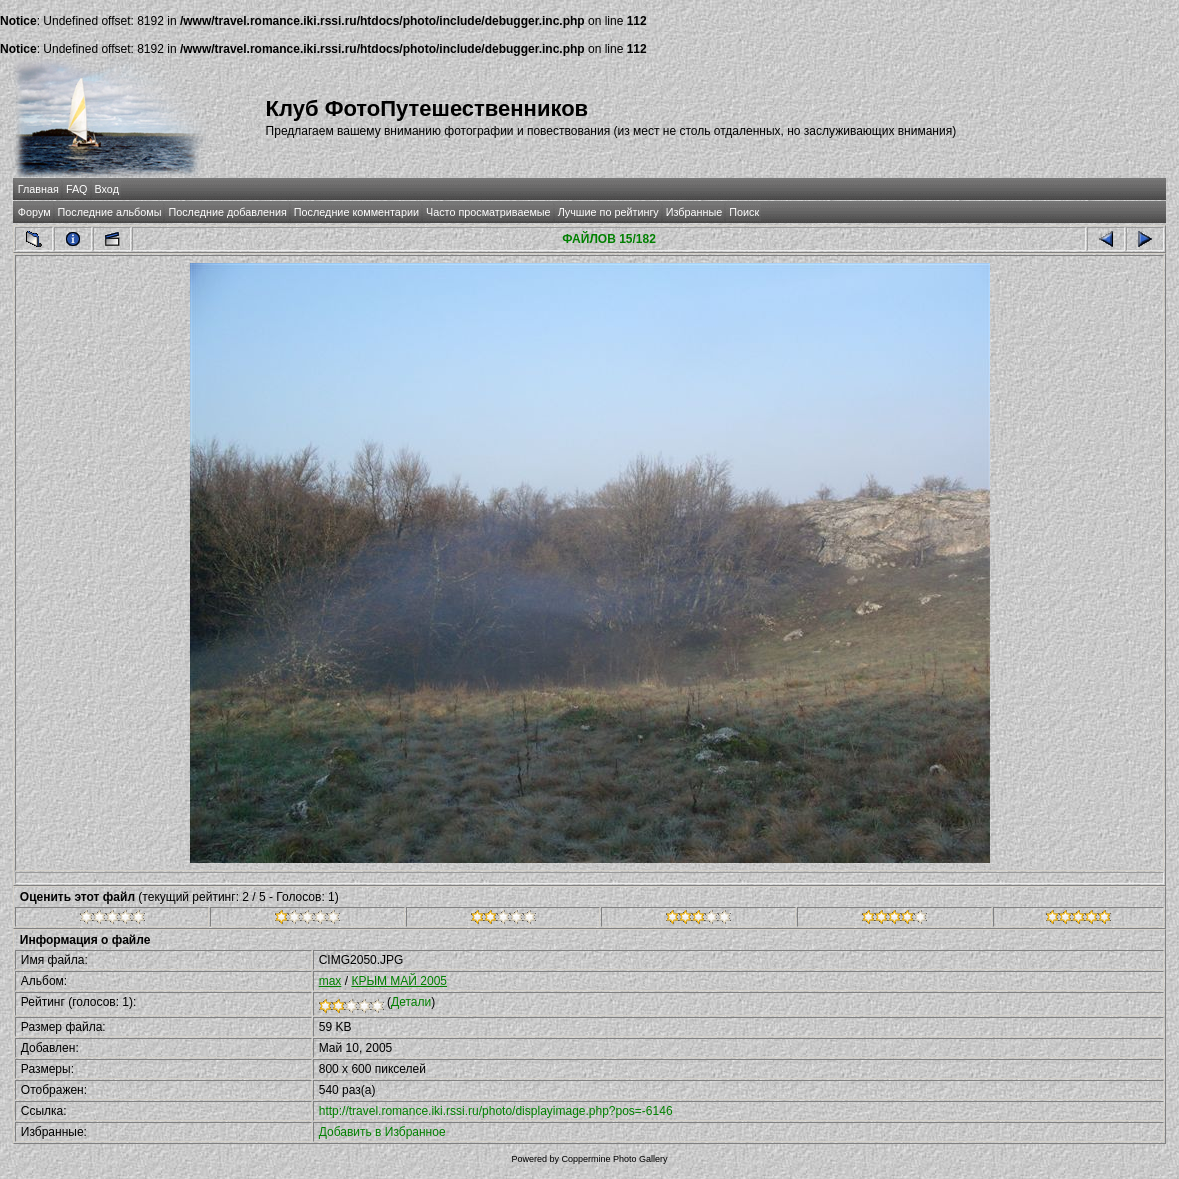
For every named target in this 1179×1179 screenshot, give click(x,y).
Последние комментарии (356, 212)
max (330, 981)
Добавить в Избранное (382, 1132)
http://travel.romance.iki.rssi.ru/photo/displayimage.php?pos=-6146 (496, 1111)
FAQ (77, 189)
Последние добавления (227, 212)
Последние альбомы (110, 212)
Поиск (744, 212)
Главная (38, 189)
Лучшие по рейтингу (608, 212)
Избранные (694, 212)
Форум (34, 212)
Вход (107, 189)
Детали (411, 1002)
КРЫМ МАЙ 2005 (399, 981)
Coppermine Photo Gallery (614, 1159)
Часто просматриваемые (488, 212)
